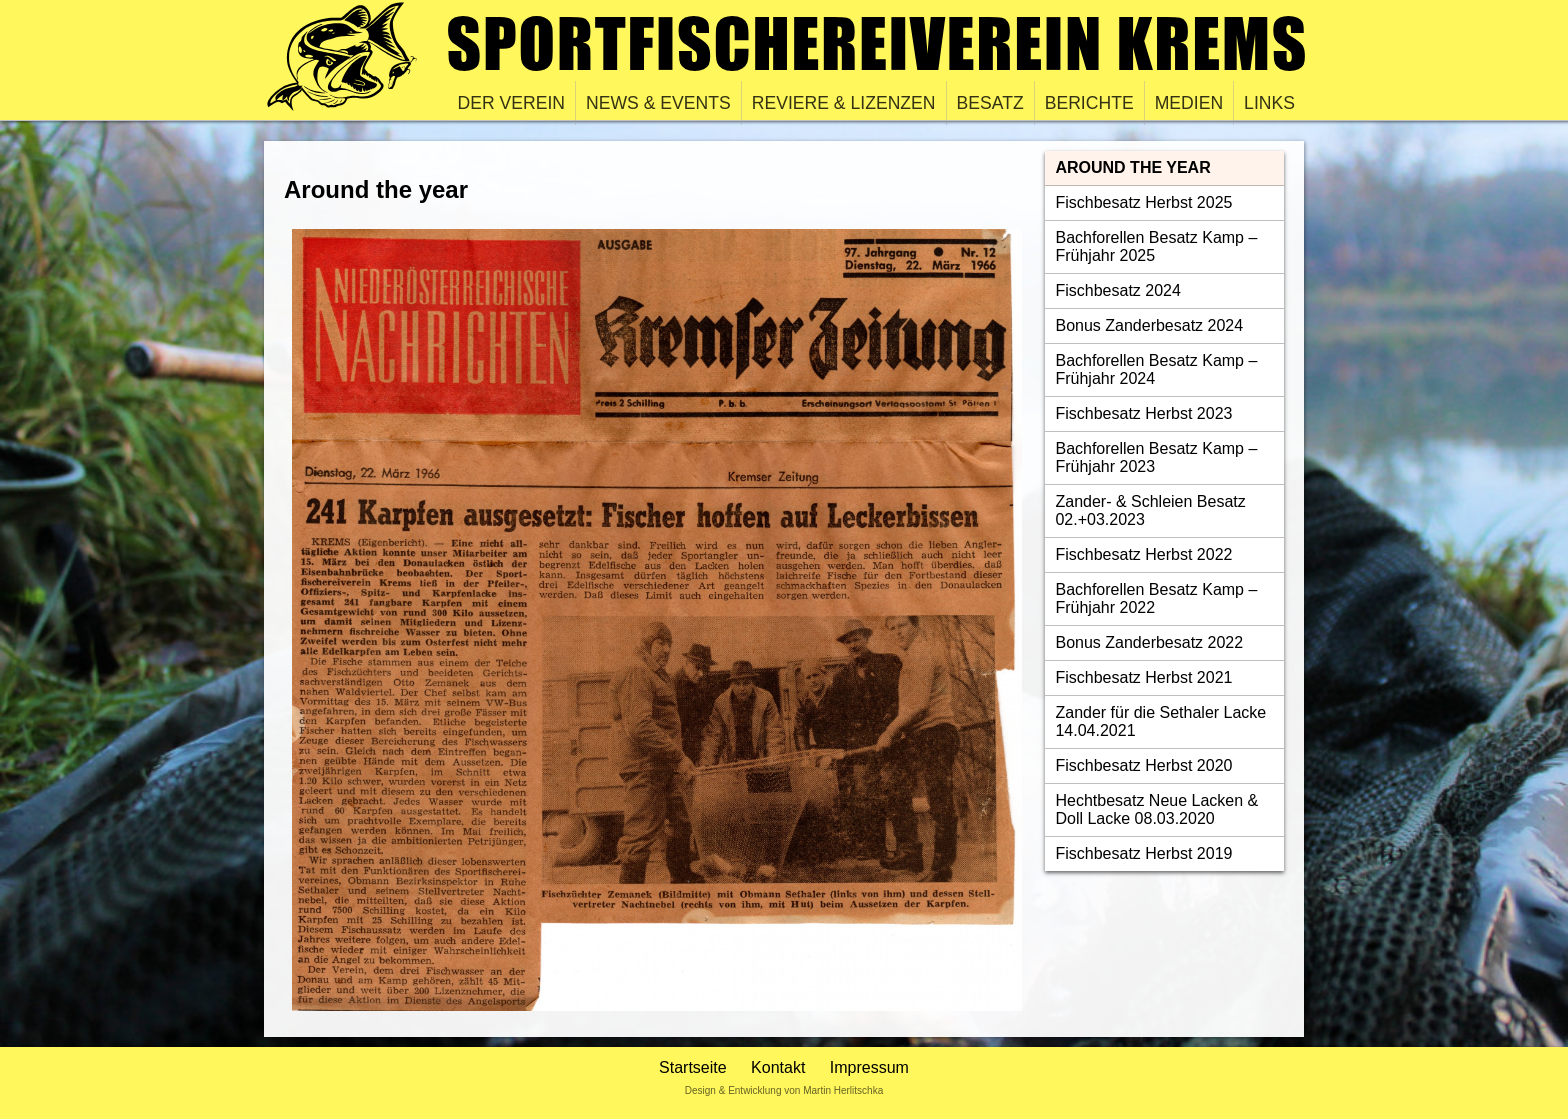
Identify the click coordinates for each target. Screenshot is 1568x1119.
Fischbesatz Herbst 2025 (1143, 202)
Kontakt (778, 1067)
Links (1269, 103)
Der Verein (512, 103)
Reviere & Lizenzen (844, 103)
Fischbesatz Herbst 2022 (1143, 554)
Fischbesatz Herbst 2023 (1143, 413)
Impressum (869, 1067)
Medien (1189, 103)
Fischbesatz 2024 (1117, 290)
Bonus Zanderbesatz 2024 (1149, 325)
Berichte (1089, 103)
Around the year (1132, 167)
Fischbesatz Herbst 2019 (1143, 853)
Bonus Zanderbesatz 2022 (1149, 642)
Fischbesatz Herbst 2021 (1143, 677)
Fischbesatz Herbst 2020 (1143, 765)
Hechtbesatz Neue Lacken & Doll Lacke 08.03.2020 (1156, 809)
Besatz (990, 103)
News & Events (658, 103)
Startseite (693, 1067)
